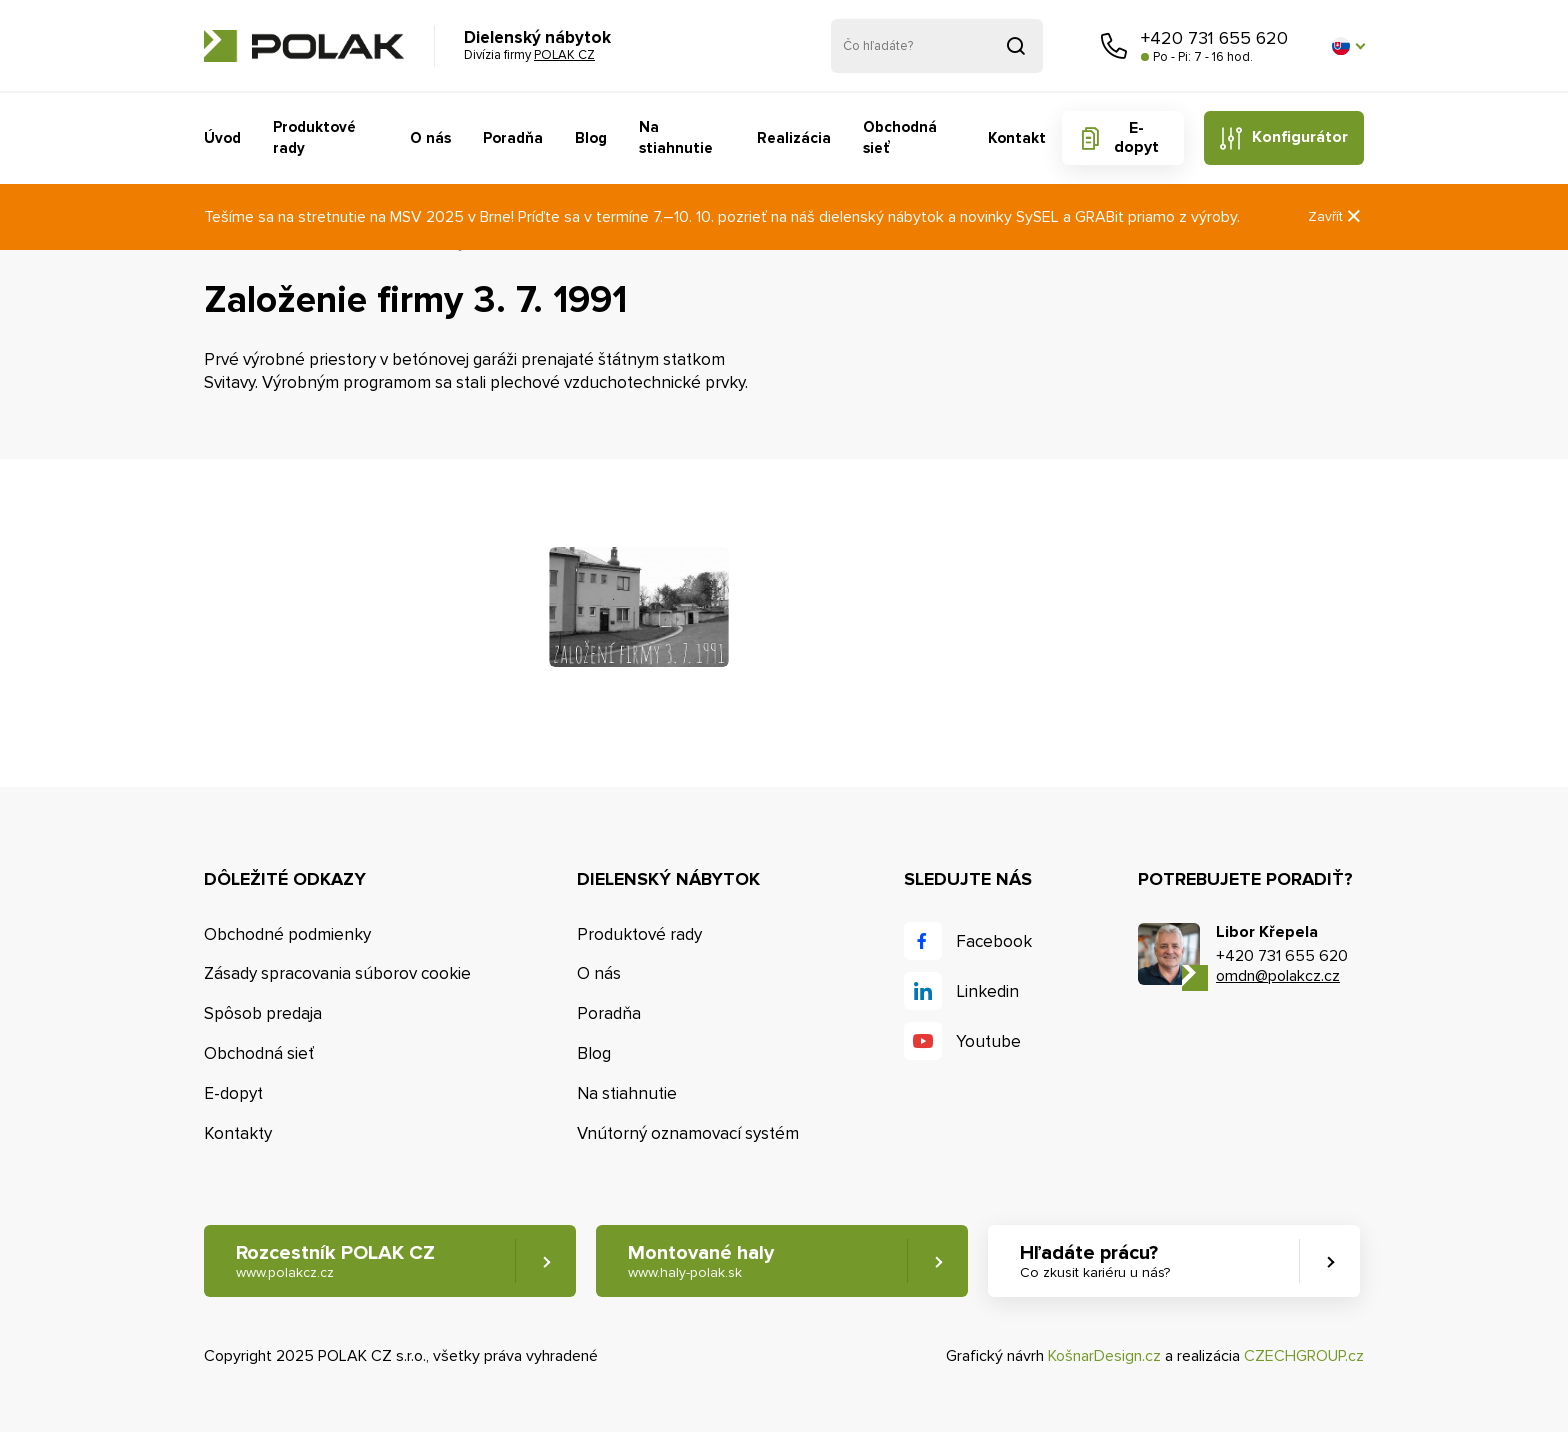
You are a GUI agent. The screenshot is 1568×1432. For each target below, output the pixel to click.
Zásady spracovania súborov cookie (337, 973)
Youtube (988, 1041)
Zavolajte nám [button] (1114, 46)
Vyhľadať (1016, 46)
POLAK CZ (304, 46)
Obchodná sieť (900, 137)
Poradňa (513, 138)
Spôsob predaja (263, 1013)
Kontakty (238, 1133)
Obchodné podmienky (287, 934)
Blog (591, 138)
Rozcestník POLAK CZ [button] (335, 1261)
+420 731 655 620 (1214, 38)
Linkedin (987, 991)
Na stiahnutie (676, 137)
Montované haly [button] (701, 1261)
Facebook (994, 941)
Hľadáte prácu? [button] (1095, 1261)
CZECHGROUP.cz (1304, 1356)
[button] (1348, 46)
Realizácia (794, 138)
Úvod (222, 138)
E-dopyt (1136, 137)
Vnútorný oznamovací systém (688, 1133)
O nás (430, 138)
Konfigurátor (1300, 137)
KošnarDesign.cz (1104, 1356)
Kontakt (1017, 138)
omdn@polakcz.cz (1278, 976)
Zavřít (1336, 216)
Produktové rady (314, 137)
